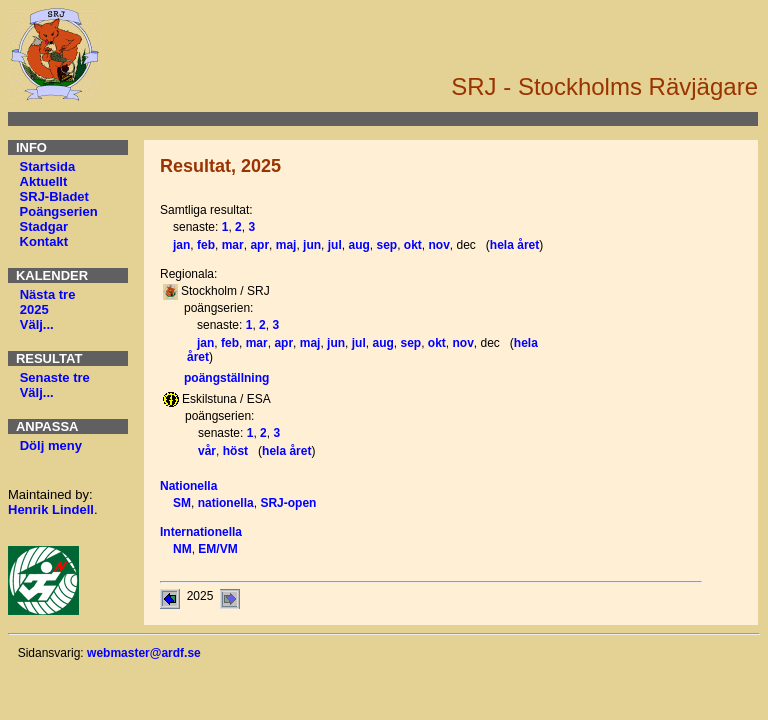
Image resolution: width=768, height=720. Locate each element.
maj (286, 245)
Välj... (37, 324)
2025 (34, 309)
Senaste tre (55, 377)
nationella (226, 503)
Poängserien (59, 211)
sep (386, 245)
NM (182, 549)
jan (181, 245)
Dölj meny (51, 445)
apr (259, 245)
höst (235, 451)
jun (312, 245)
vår (207, 451)
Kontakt (44, 241)
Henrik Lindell (51, 509)
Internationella (201, 532)
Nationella (188, 486)
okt (413, 245)
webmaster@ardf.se (144, 653)
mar (233, 245)
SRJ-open (288, 503)
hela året (514, 245)
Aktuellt (44, 181)
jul (335, 245)
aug (358, 245)
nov (439, 245)
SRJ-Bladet (54, 196)
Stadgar (44, 226)
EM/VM (217, 549)
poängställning (226, 378)
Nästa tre (48, 294)
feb (206, 245)
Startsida (48, 166)
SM (182, 503)
